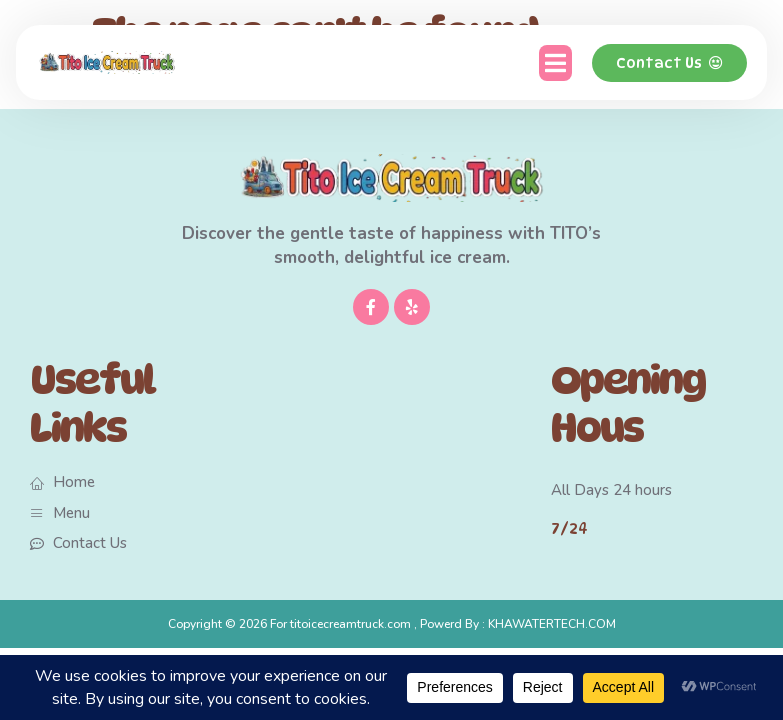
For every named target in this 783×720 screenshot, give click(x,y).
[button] (555, 63)
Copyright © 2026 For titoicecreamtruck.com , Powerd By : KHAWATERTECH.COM (392, 624)
